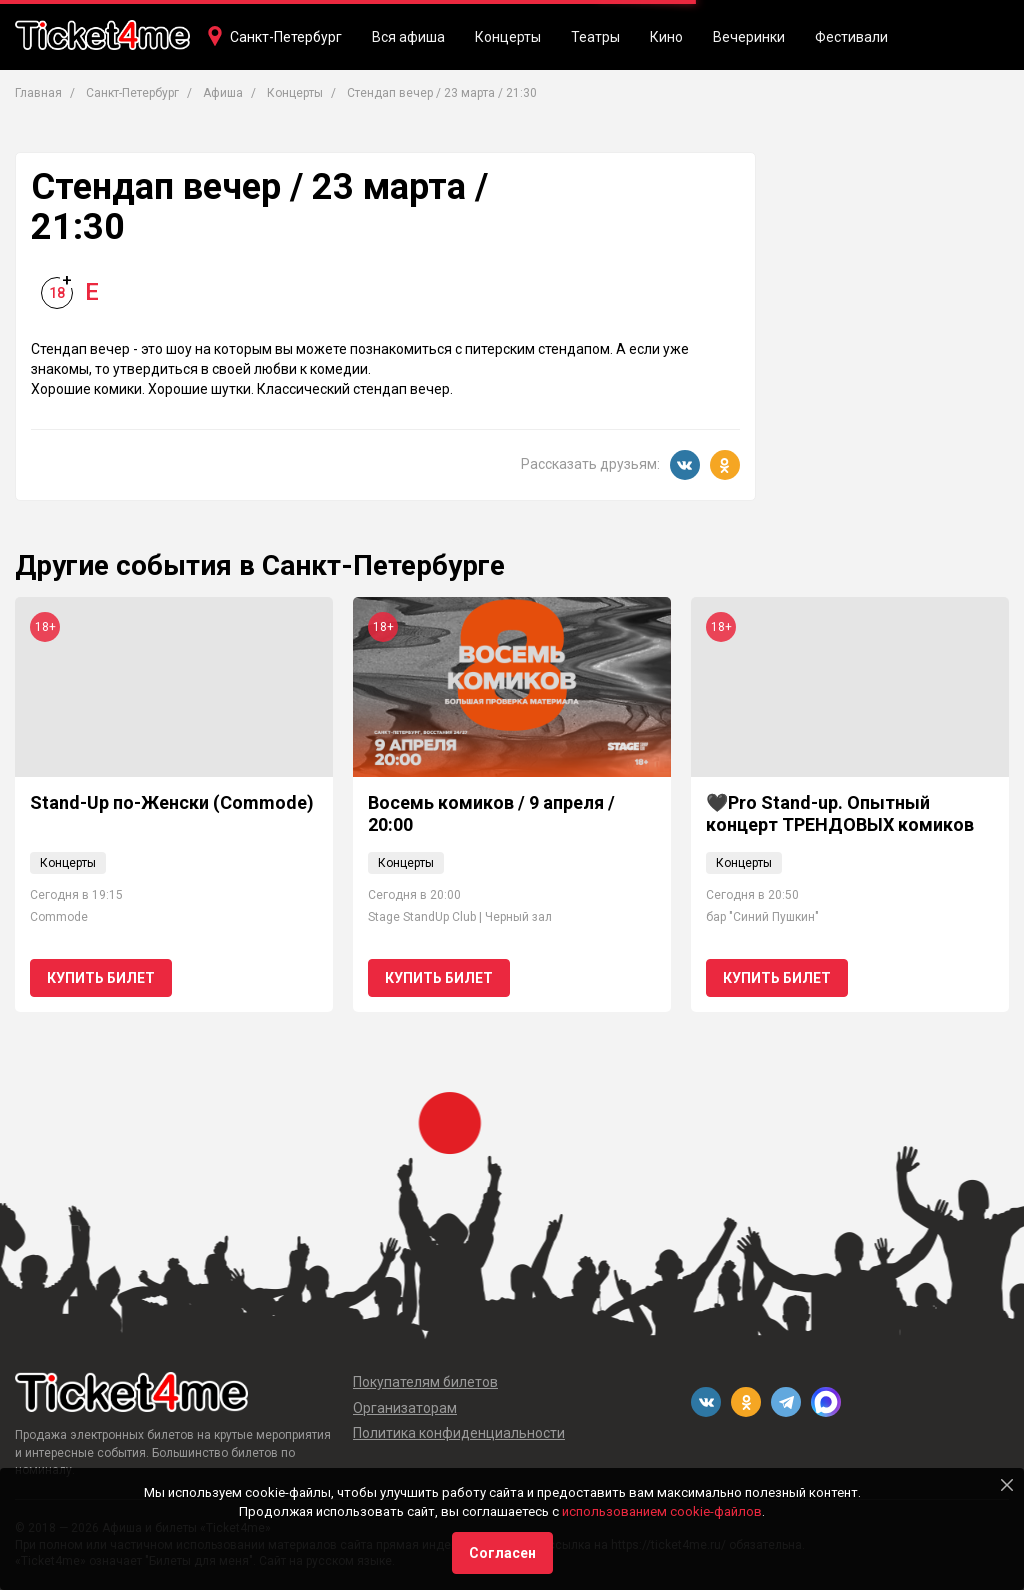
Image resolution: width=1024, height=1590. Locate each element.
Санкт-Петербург (286, 37)
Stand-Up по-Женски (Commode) (172, 802)
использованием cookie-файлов (662, 1511)
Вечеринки (749, 37)
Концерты (508, 37)
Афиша (223, 93)
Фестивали (851, 37)
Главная (38, 93)
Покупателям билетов (425, 1382)
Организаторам (405, 1408)
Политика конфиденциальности (459, 1433)
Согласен (502, 1553)
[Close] (1007, 1485)
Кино (666, 37)
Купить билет (101, 978)
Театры (595, 37)
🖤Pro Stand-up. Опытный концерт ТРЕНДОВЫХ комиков (840, 813)
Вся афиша (408, 37)
